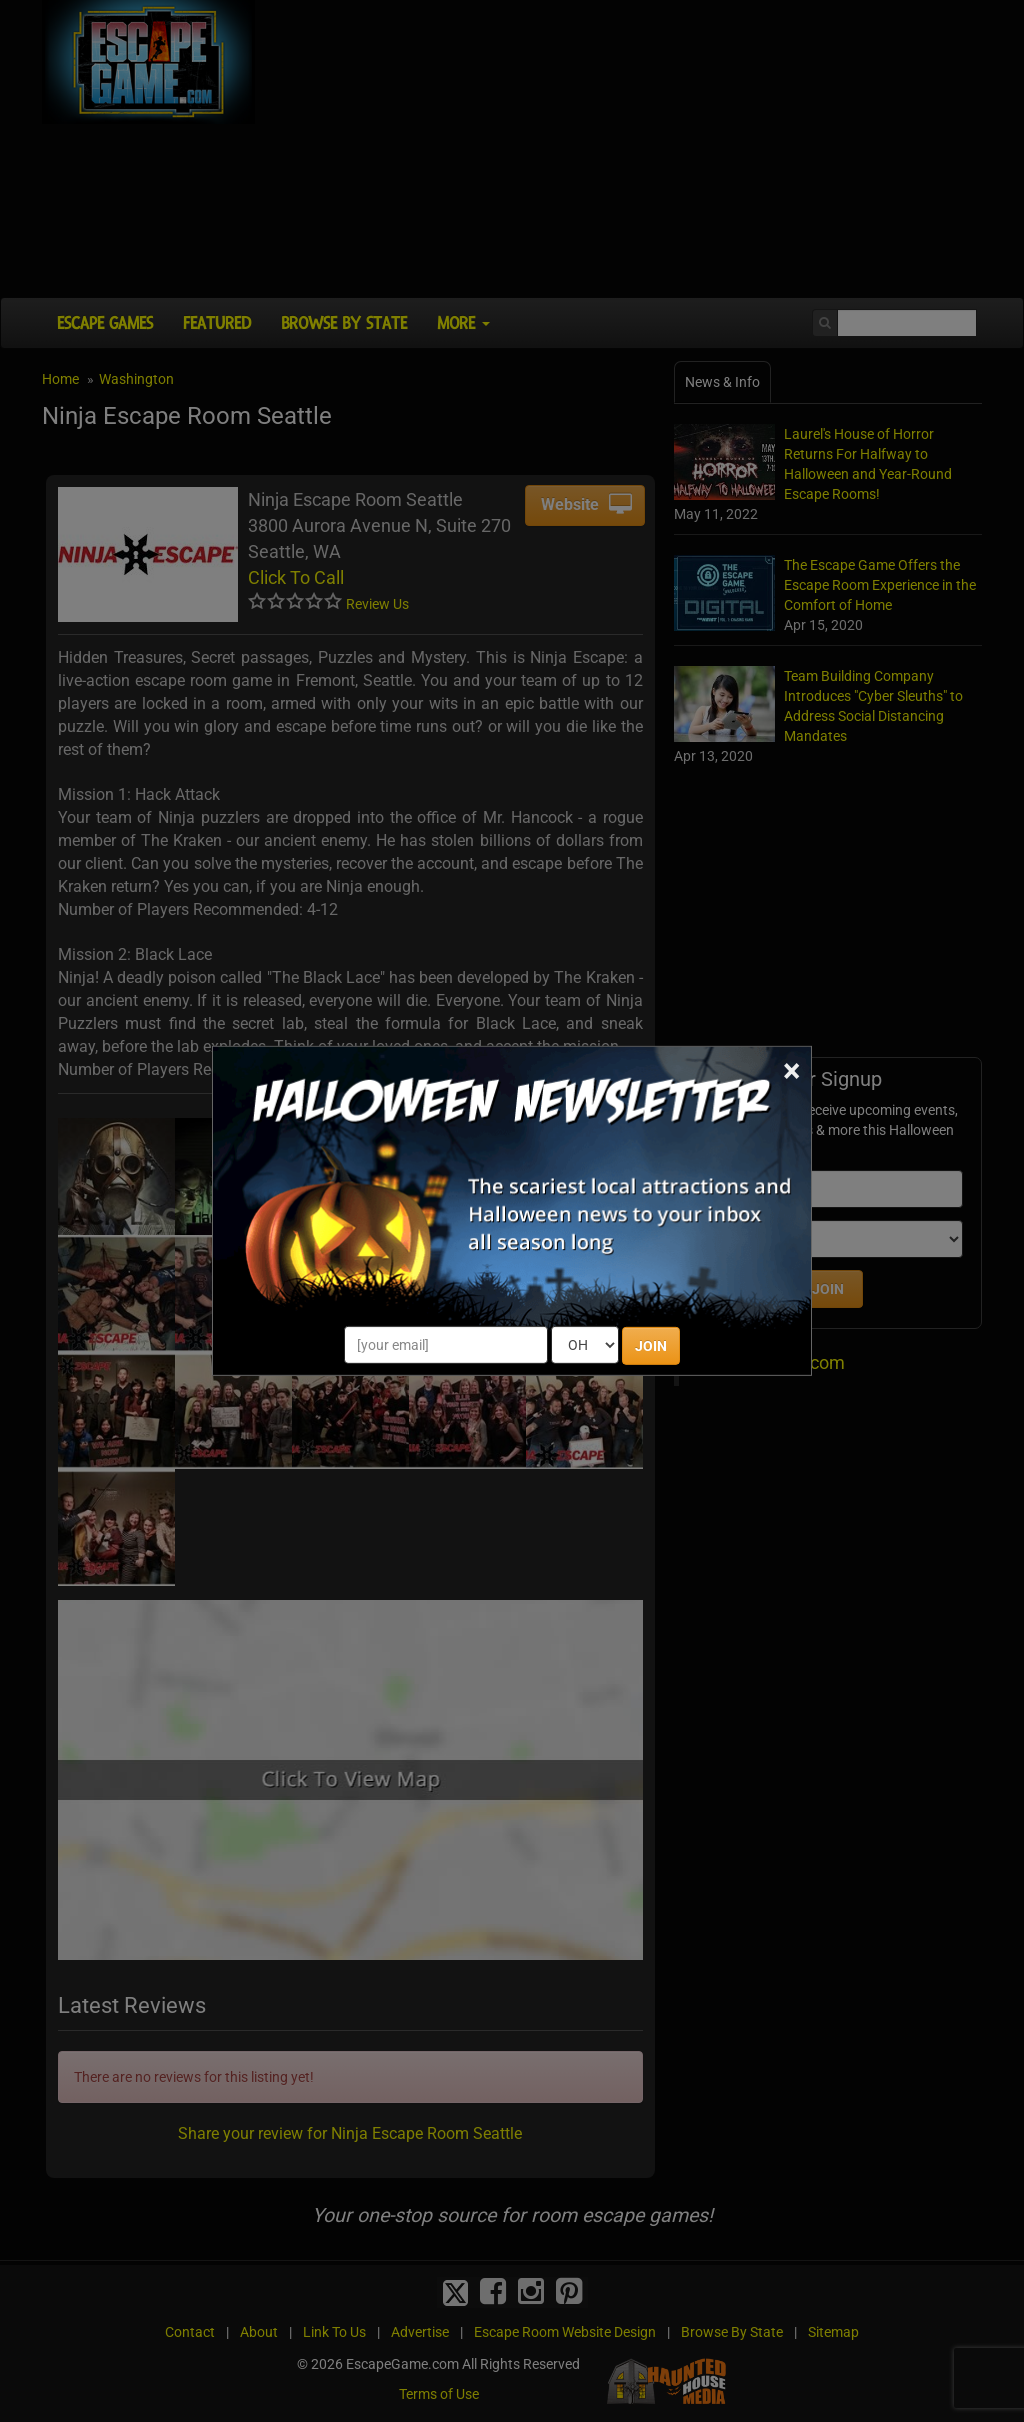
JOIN (651, 1346)
